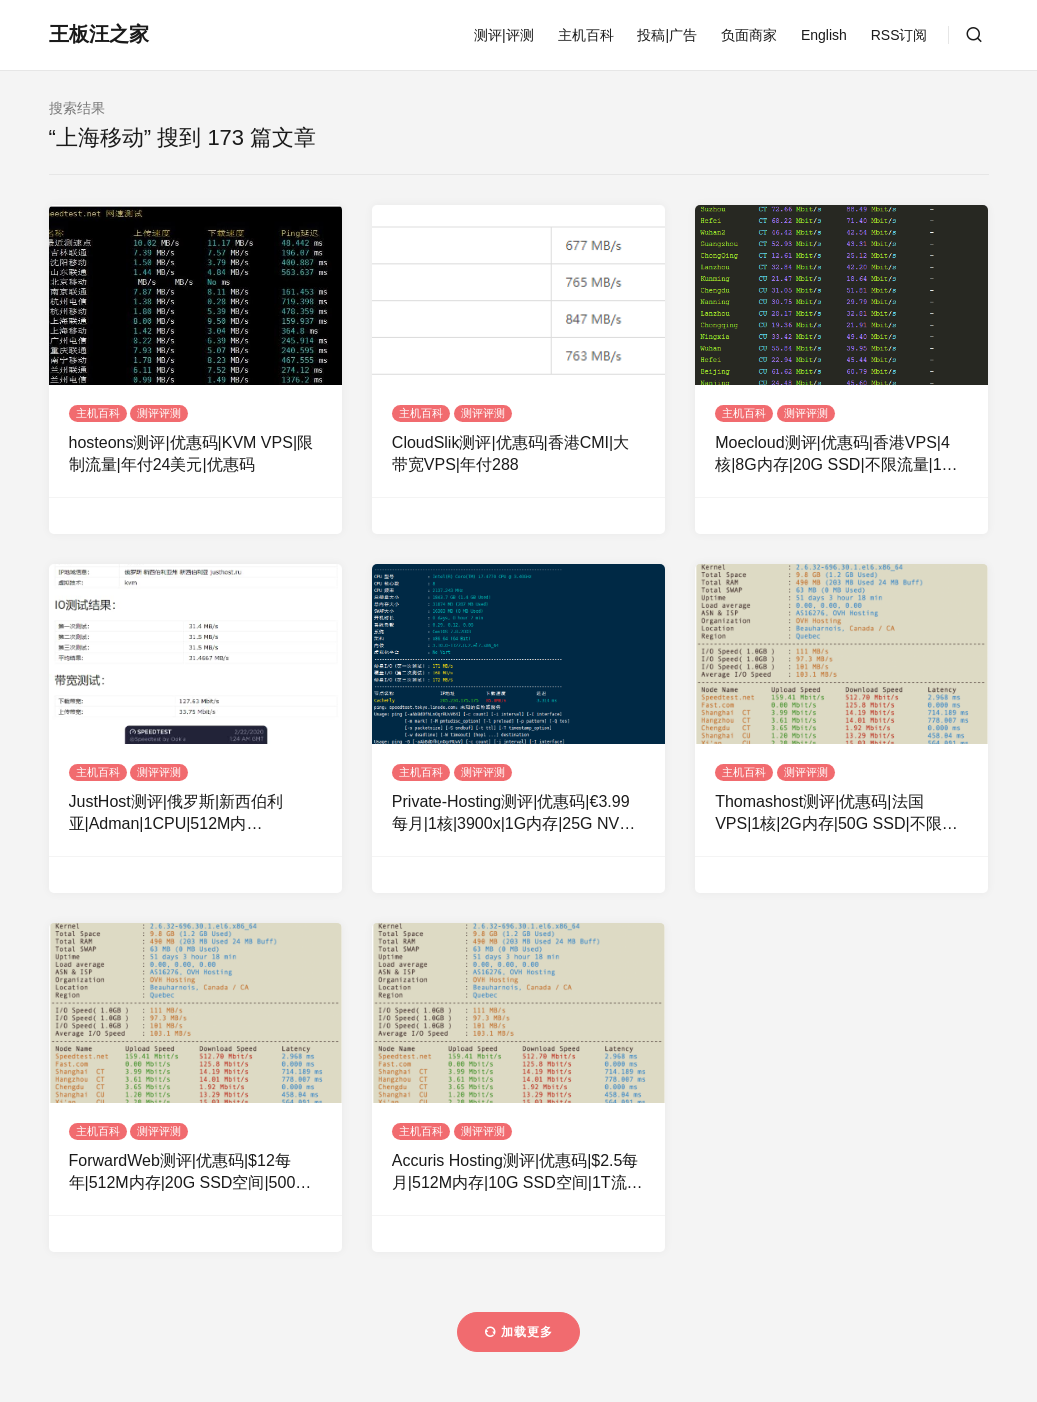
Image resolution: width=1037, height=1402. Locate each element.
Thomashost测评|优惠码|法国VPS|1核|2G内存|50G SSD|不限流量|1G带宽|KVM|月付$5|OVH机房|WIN (836, 814)
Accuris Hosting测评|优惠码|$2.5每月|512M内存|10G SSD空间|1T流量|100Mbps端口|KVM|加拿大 (515, 1173)
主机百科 (586, 35)
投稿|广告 (667, 35)
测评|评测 (504, 35)
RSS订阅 (899, 35)
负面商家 (749, 35)
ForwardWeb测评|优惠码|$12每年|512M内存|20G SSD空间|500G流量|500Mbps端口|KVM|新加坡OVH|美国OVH (188, 1173)
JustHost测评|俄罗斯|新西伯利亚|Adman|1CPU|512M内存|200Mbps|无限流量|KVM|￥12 (184, 814)
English (824, 35)
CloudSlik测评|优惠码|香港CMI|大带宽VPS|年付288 (510, 453)
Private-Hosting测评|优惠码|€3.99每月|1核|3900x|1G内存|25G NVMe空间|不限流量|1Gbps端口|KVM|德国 (517, 814)
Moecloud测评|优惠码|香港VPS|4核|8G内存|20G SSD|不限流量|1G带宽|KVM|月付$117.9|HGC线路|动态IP (839, 455)
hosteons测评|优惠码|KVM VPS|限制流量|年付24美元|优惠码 (191, 453)
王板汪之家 (99, 34)
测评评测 (159, 413)
